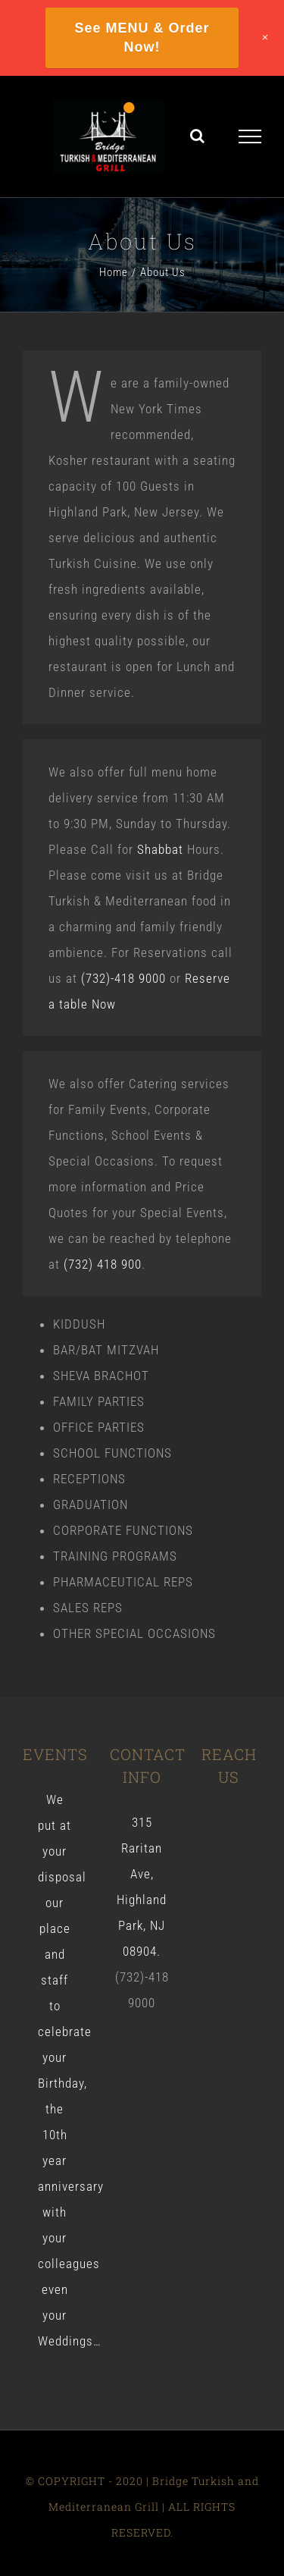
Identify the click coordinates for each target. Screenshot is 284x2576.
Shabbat (160, 849)
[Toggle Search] (197, 135)
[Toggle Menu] (250, 136)
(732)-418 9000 (123, 978)
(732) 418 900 (103, 1264)
